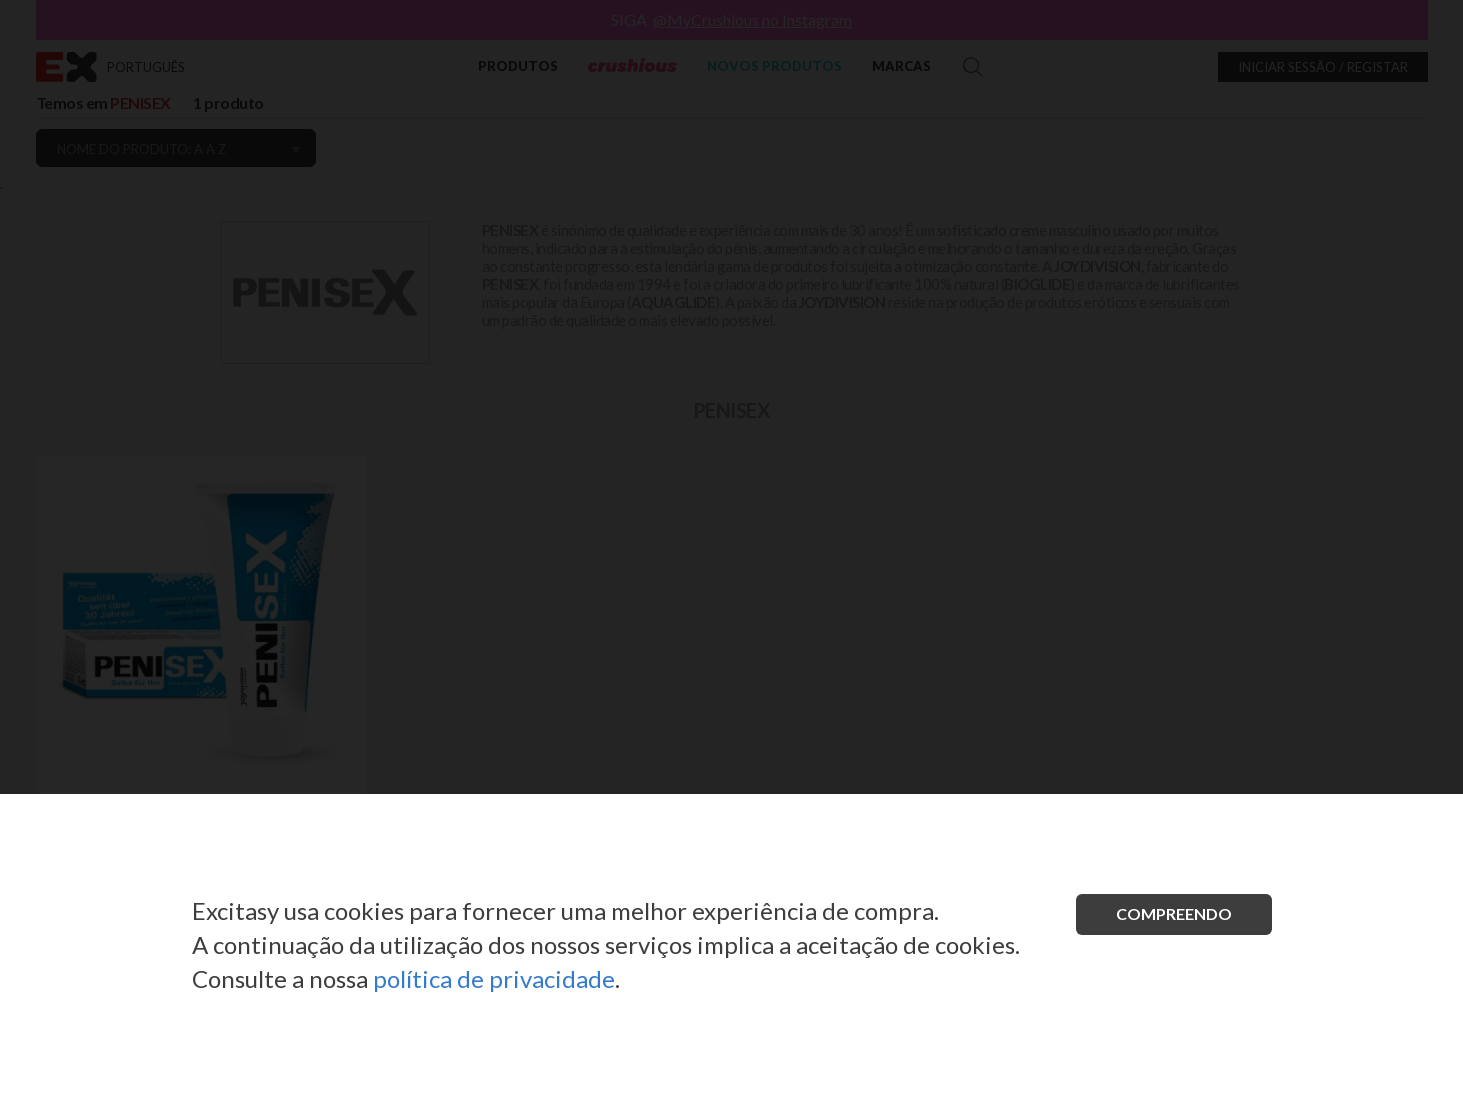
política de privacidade (494, 978)
